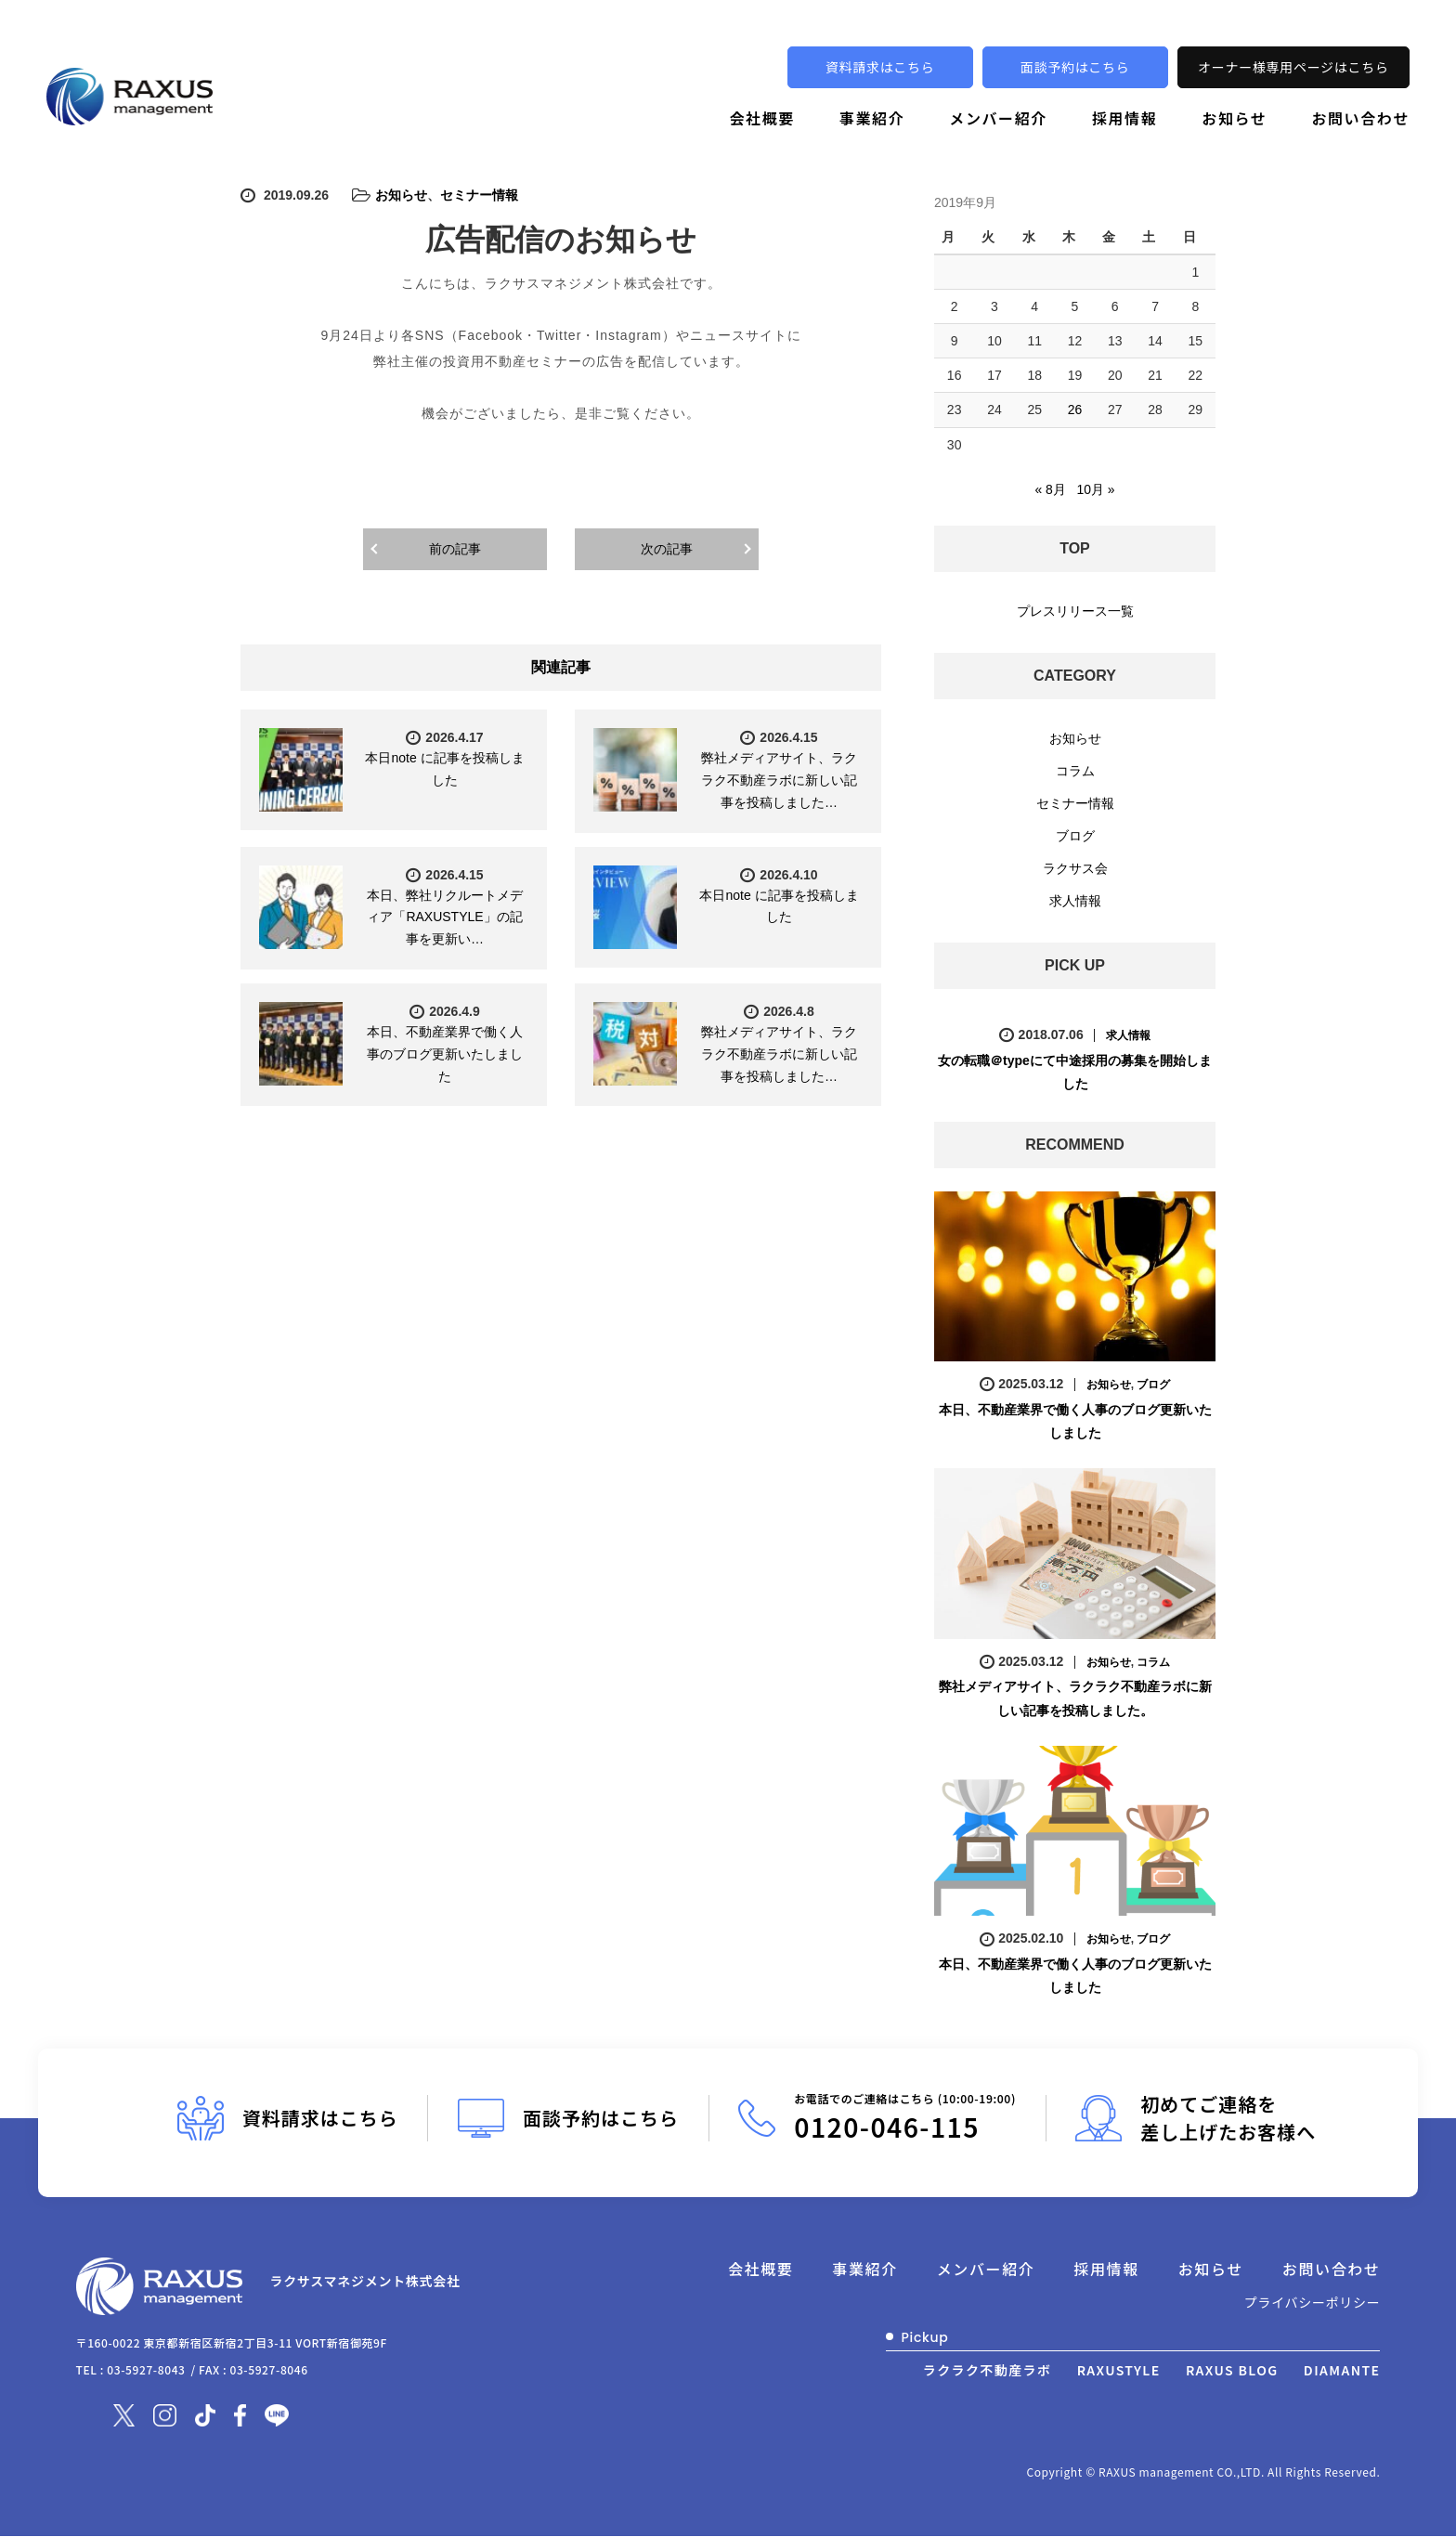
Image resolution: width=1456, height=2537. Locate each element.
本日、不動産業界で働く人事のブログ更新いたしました (445, 1054)
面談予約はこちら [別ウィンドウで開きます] (1075, 67)
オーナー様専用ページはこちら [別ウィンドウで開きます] (1293, 67)
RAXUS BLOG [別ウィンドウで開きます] (1232, 2369)
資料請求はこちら (880, 67)
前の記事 (455, 548)
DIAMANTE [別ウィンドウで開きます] (1342, 2369)
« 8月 (1049, 488)
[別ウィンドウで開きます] (124, 2413)
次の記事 (667, 548)
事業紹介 (871, 118)
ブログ (1075, 834)
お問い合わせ (1360, 118)
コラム (1075, 769)
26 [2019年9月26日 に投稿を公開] (1075, 409)
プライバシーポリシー (1312, 2302)
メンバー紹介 (998, 118)
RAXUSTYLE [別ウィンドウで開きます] (1119, 2369)
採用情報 (1124, 118)
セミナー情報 (479, 195)
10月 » (1095, 488)
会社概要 (761, 118)
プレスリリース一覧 (1075, 610)
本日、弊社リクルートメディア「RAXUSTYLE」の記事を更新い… (445, 917)
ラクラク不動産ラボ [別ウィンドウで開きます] (987, 2369)
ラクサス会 (1075, 867)
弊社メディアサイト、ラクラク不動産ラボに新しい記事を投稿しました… (779, 780)
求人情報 (1075, 899)
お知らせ (1234, 118)
